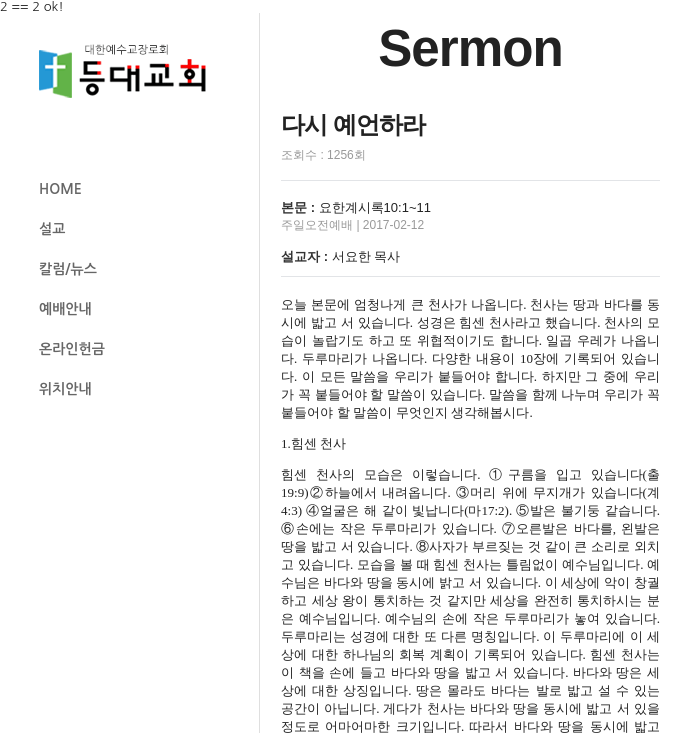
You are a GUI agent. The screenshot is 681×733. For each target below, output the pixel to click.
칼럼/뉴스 (68, 269)
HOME (60, 189)
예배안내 (65, 309)
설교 (52, 229)
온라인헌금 (72, 349)
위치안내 (65, 389)
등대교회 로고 (131, 71)
